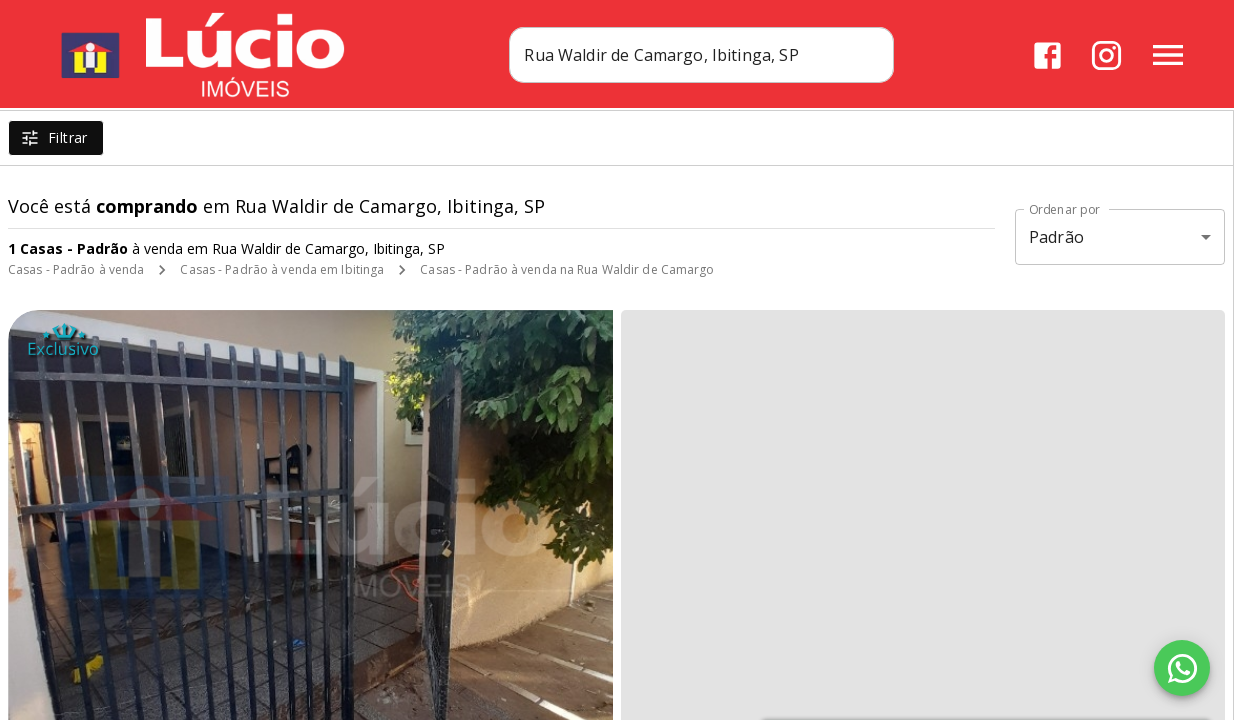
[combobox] (728, 55)
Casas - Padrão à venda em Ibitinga (282, 269)
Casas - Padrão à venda (76, 269)
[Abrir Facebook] (1047, 55)
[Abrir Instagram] (1106, 55)
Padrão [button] (1056, 237)
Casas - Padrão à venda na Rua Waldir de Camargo (567, 269)
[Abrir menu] (1168, 55)
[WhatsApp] (1182, 668)
